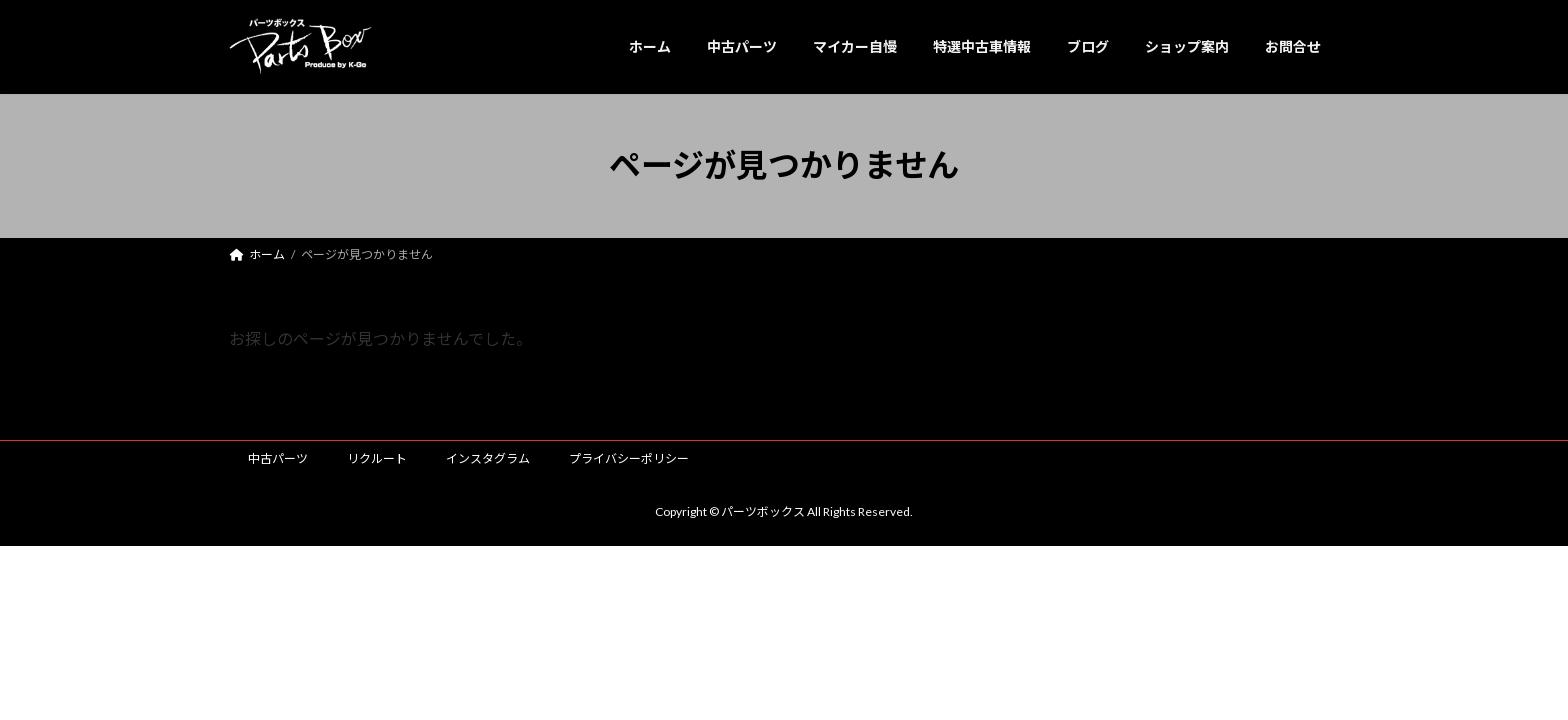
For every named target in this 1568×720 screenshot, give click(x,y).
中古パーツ (278, 458)
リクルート (377, 458)
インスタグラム (488, 458)
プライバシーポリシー (629, 458)
